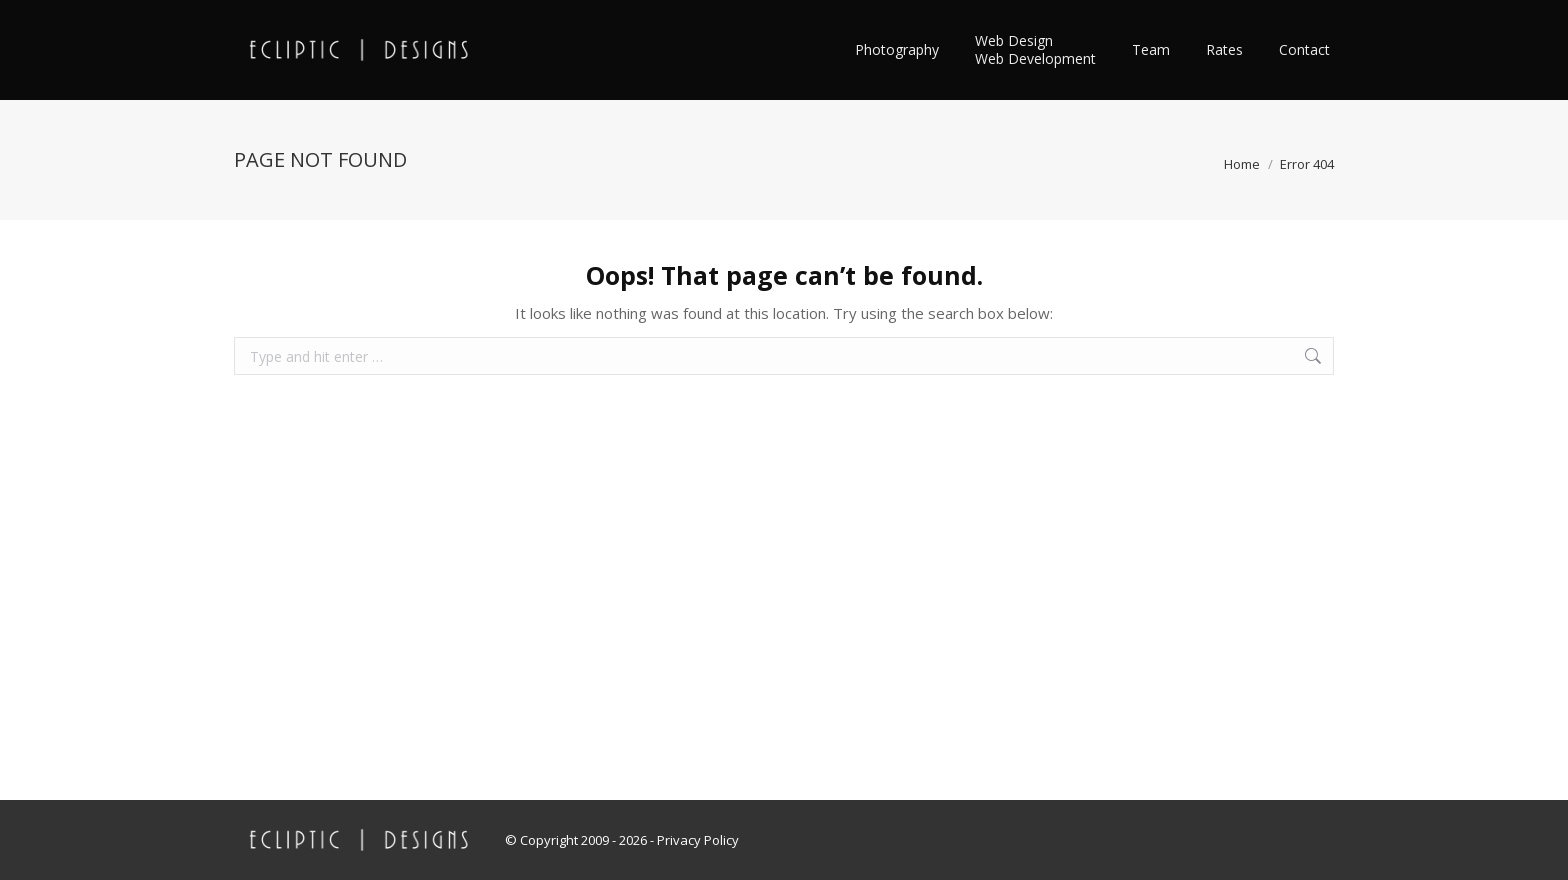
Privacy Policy (698, 840)
